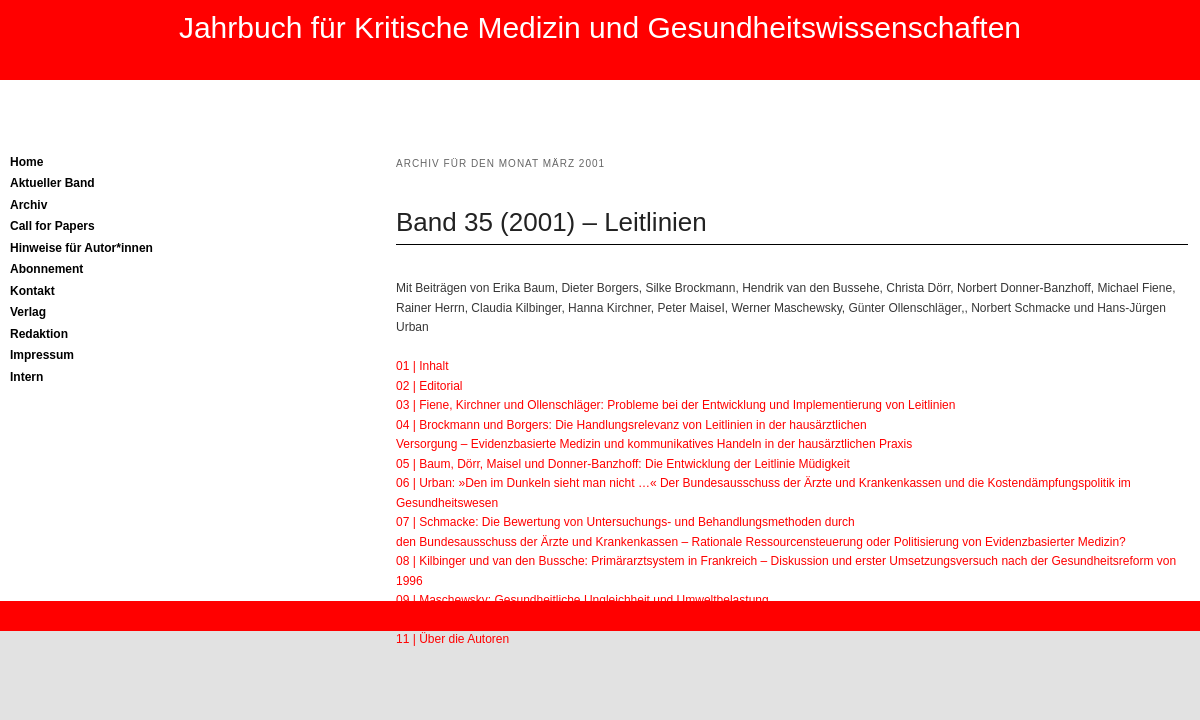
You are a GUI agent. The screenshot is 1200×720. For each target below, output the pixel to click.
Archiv (28, 205)
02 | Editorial (429, 386)
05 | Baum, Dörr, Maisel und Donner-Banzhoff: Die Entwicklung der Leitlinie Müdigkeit (623, 464)
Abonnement (46, 269)
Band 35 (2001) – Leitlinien (551, 222)
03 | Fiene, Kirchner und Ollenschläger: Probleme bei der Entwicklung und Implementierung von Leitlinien (675, 405)
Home (26, 162)
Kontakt (32, 291)
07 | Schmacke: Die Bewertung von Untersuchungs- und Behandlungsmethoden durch (625, 522)
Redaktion (39, 334)
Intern (26, 377)
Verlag (28, 312)
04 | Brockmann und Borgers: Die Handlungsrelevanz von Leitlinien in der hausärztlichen (631, 425)
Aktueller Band (52, 183)
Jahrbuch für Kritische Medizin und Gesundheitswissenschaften (600, 27)
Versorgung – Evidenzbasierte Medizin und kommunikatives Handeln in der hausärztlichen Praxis (654, 444)
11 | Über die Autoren (452, 639)
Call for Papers (52, 226)
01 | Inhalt (422, 366)
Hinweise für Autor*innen (81, 248)
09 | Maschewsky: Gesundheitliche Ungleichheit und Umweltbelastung (582, 600)
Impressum (42, 355)
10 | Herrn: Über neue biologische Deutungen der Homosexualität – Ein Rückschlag (618, 620)
